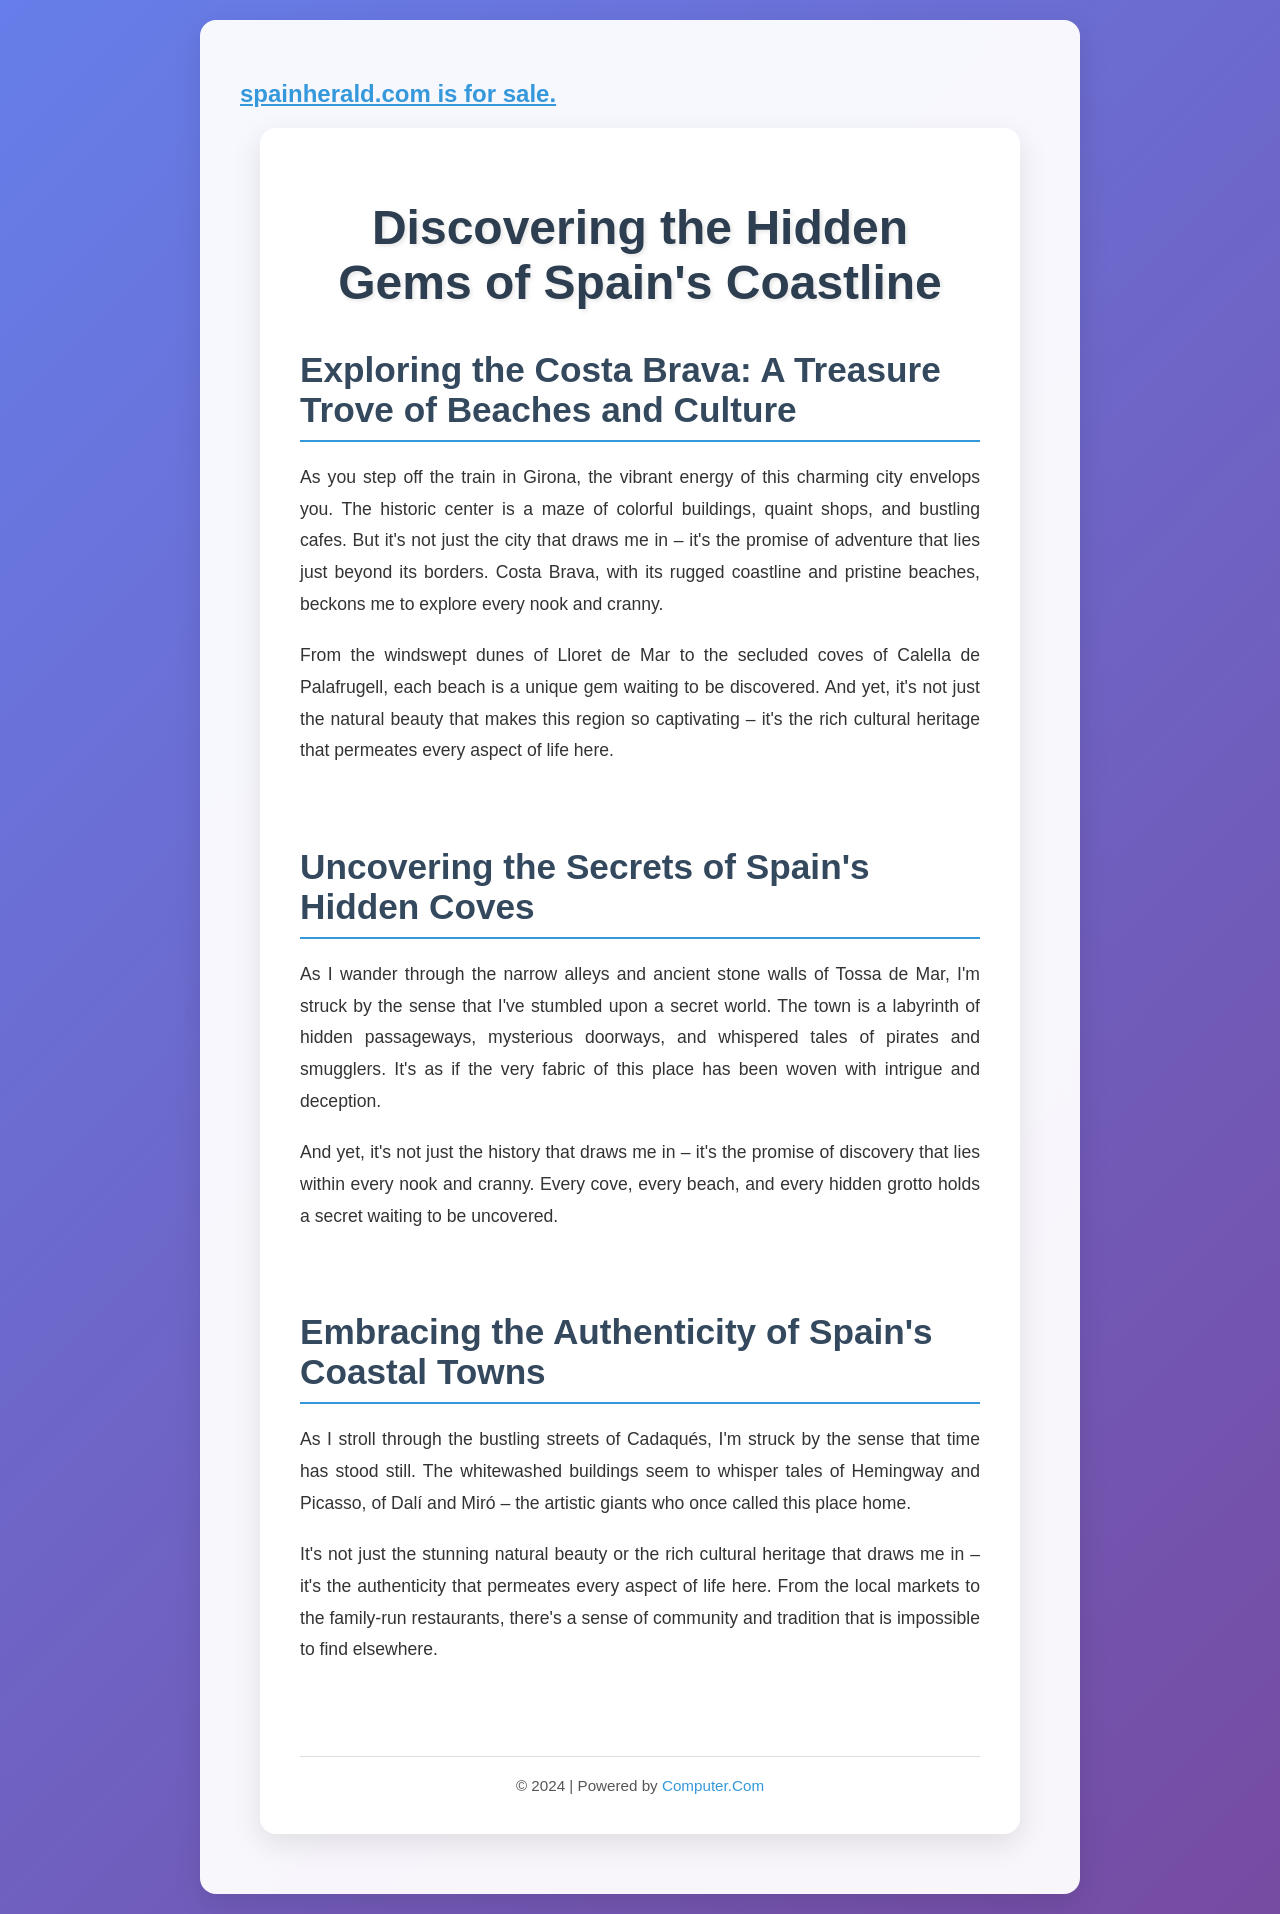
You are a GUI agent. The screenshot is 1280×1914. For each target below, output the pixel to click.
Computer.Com (713, 1785)
